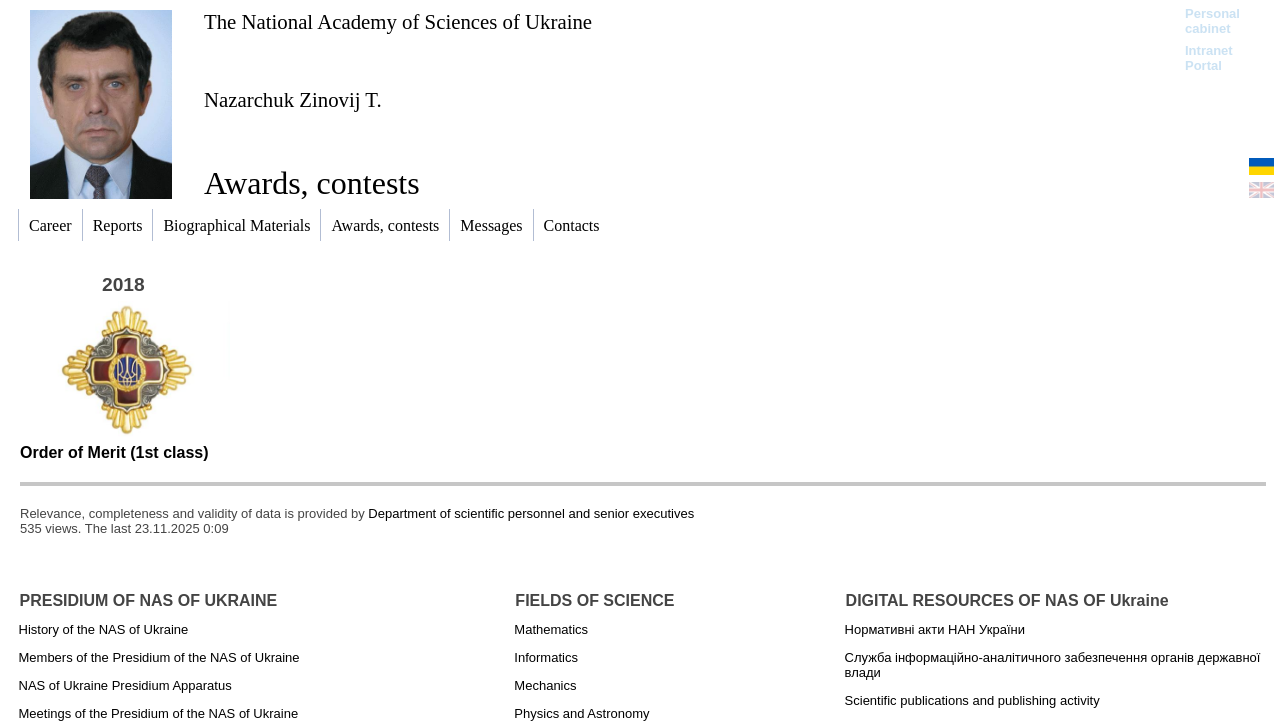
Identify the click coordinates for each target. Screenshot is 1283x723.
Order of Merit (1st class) (114, 452)
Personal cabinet (1212, 21)
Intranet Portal (1209, 58)
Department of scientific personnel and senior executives (531, 513)
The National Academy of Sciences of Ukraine (398, 21)
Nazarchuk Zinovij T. (293, 99)
